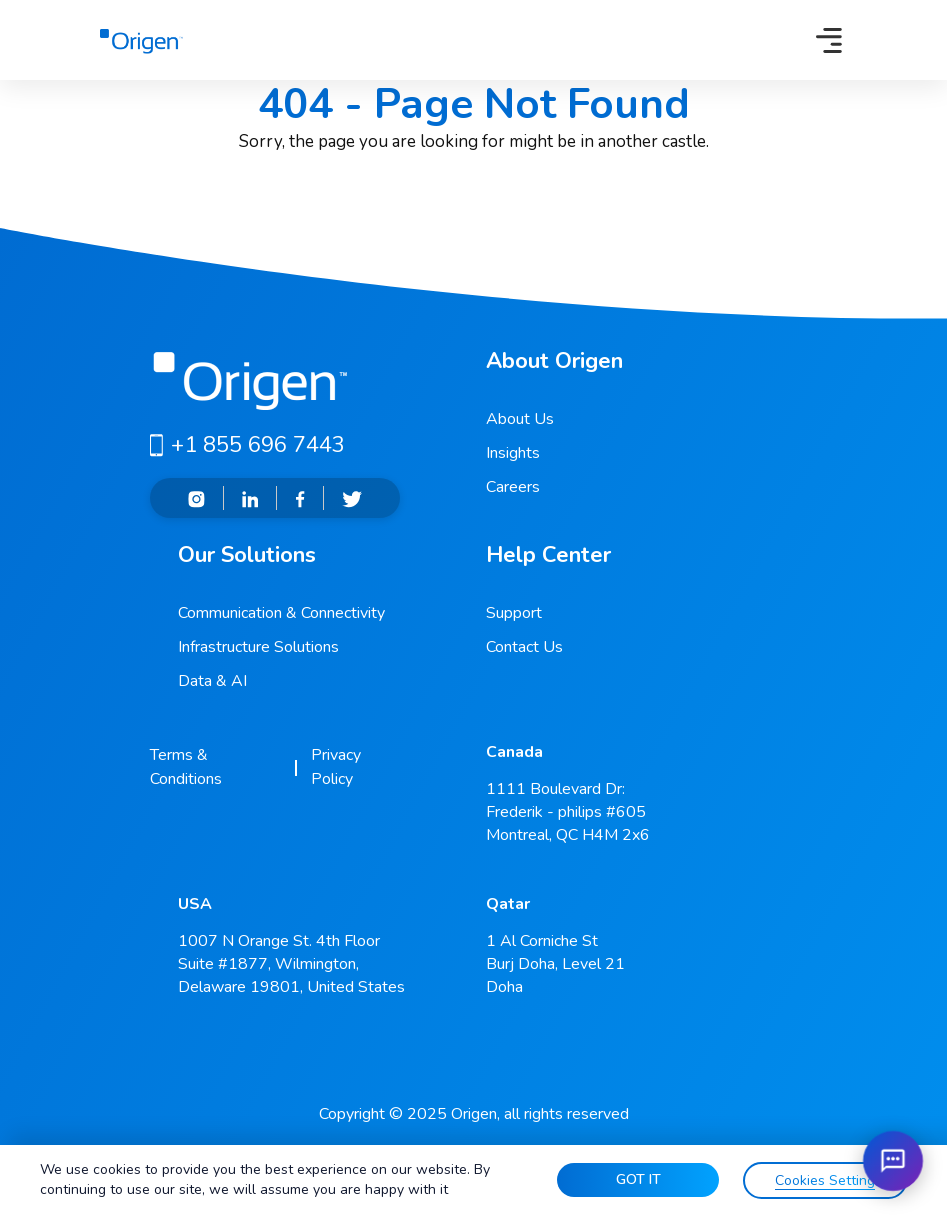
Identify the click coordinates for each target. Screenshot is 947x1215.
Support (514, 613)
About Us (520, 419)
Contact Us (524, 647)
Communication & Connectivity (281, 613)
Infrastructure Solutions (258, 647)
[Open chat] (893, 1161)
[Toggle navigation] (829, 40)
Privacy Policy (336, 767)
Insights (513, 453)
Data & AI (212, 681)
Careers (513, 487)
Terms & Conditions (186, 767)
